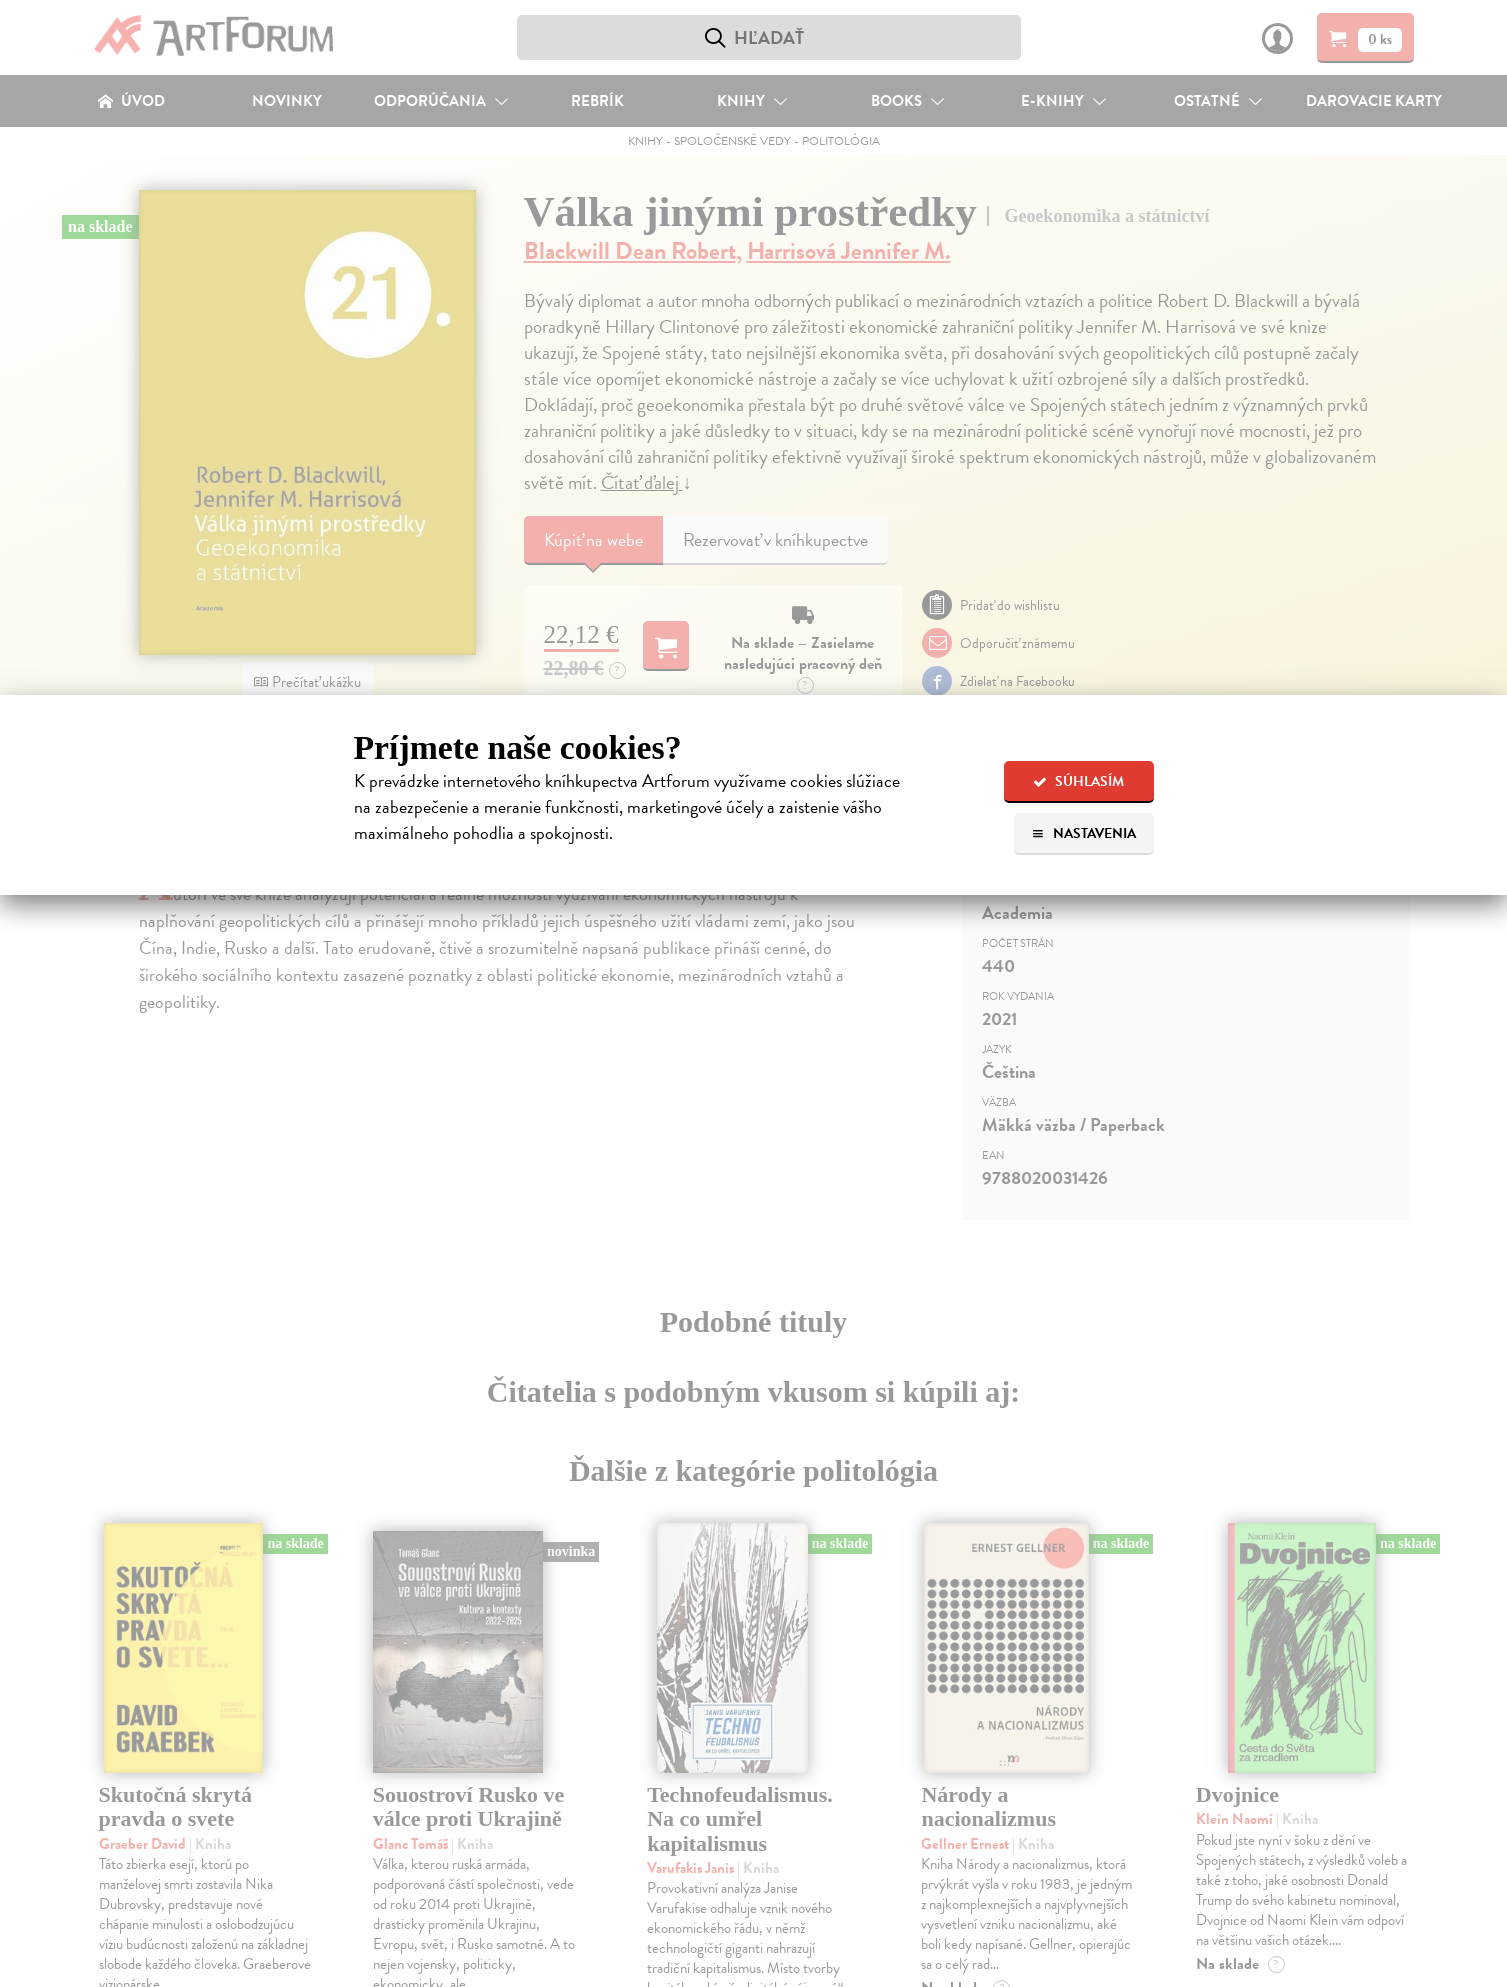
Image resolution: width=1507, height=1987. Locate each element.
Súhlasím (1078, 781)
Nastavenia (1083, 833)
